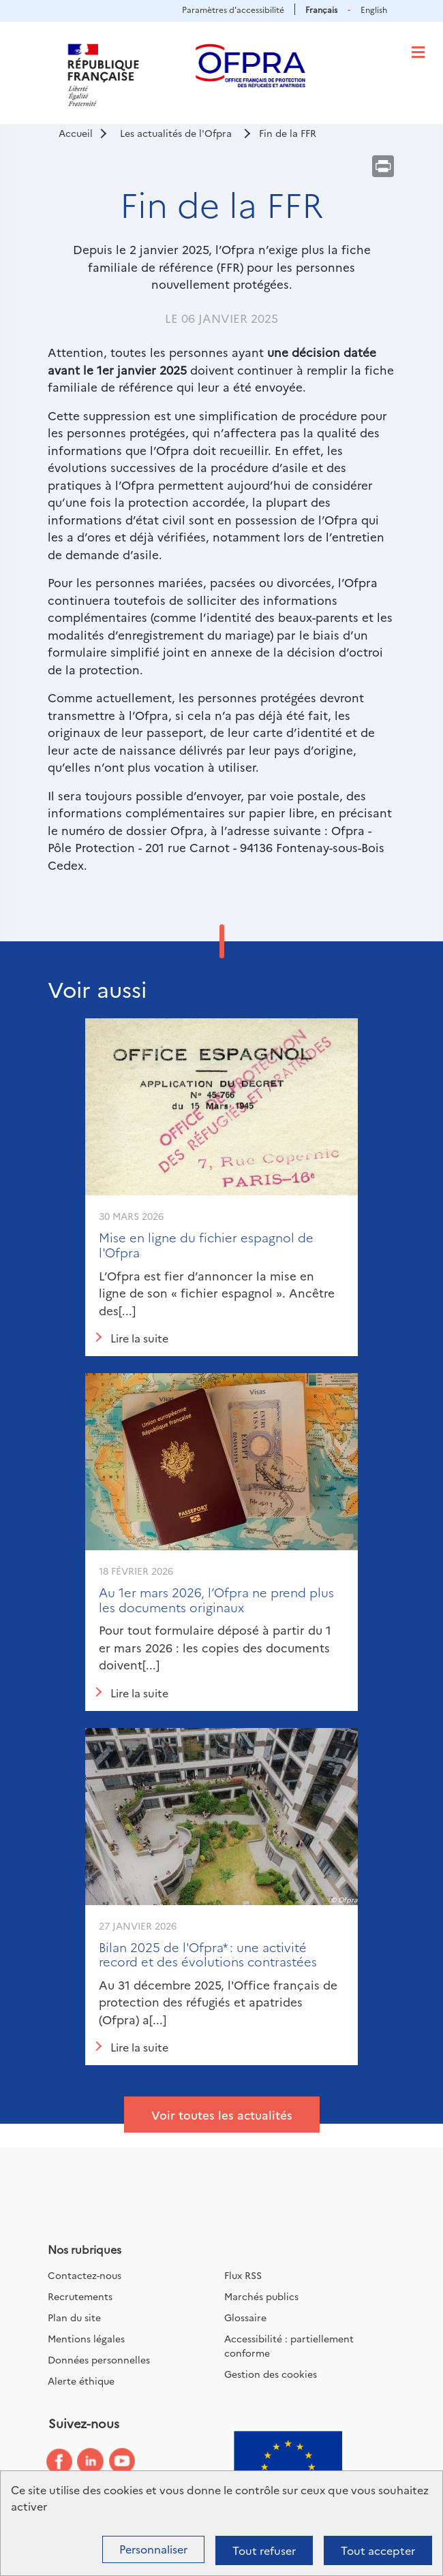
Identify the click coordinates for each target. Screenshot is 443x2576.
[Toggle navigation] (418, 52)
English (374, 9)
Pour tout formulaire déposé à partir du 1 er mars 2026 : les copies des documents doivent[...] (215, 1647)
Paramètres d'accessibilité (233, 9)
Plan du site (74, 2317)
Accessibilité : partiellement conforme (289, 2345)
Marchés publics (261, 2296)
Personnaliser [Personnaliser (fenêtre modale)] (153, 2548)
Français (321, 9)
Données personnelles (99, 2359)
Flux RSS (243, 2275)
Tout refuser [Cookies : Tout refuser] (264, 2550)
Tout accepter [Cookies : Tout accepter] (378, 2550)
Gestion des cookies (270, 2374)
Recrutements (80, 2296)
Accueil (76, 133)
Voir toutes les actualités (221, 2114)
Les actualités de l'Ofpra (176, 133)
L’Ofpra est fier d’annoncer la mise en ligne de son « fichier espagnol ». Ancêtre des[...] (217, 1293)
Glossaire (245, 2317)
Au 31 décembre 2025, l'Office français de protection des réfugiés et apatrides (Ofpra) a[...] (218, 2002)
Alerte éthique (81, 2380)
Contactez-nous (84, 2275)
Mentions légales (86, 2338)
